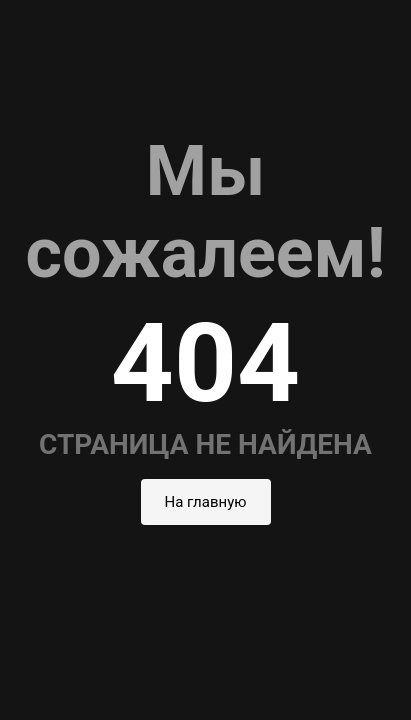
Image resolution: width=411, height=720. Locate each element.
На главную (206, 502)
